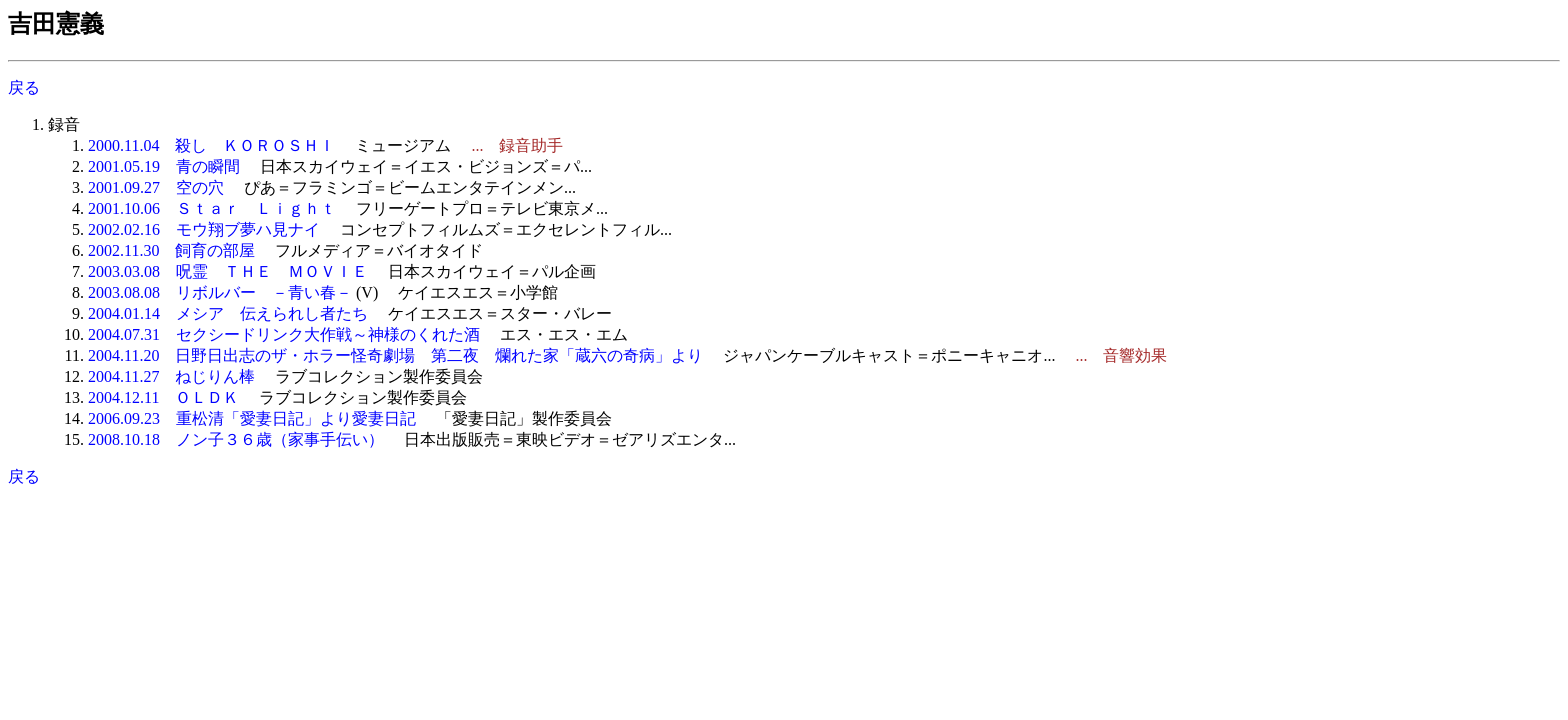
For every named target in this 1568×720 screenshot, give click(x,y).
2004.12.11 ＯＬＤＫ (163, 397)
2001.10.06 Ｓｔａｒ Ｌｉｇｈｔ (212, 208)
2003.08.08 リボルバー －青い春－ (220, 292)
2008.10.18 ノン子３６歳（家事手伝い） (236, 439)
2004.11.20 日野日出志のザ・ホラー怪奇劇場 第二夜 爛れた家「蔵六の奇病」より (395, 355)
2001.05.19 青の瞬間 (164, 166)
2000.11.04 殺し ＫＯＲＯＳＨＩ (211, 145)
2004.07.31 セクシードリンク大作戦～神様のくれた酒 (284, 334)
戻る (24, 87)
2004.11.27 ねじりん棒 (171, 376)
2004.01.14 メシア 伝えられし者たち (228, 313)
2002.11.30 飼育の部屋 (171, 250)
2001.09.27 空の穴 (156, 187)
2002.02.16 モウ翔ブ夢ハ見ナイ (204, 229)
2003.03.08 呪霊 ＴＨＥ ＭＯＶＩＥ (228, 271)
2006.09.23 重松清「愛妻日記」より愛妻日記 (252, 418)
